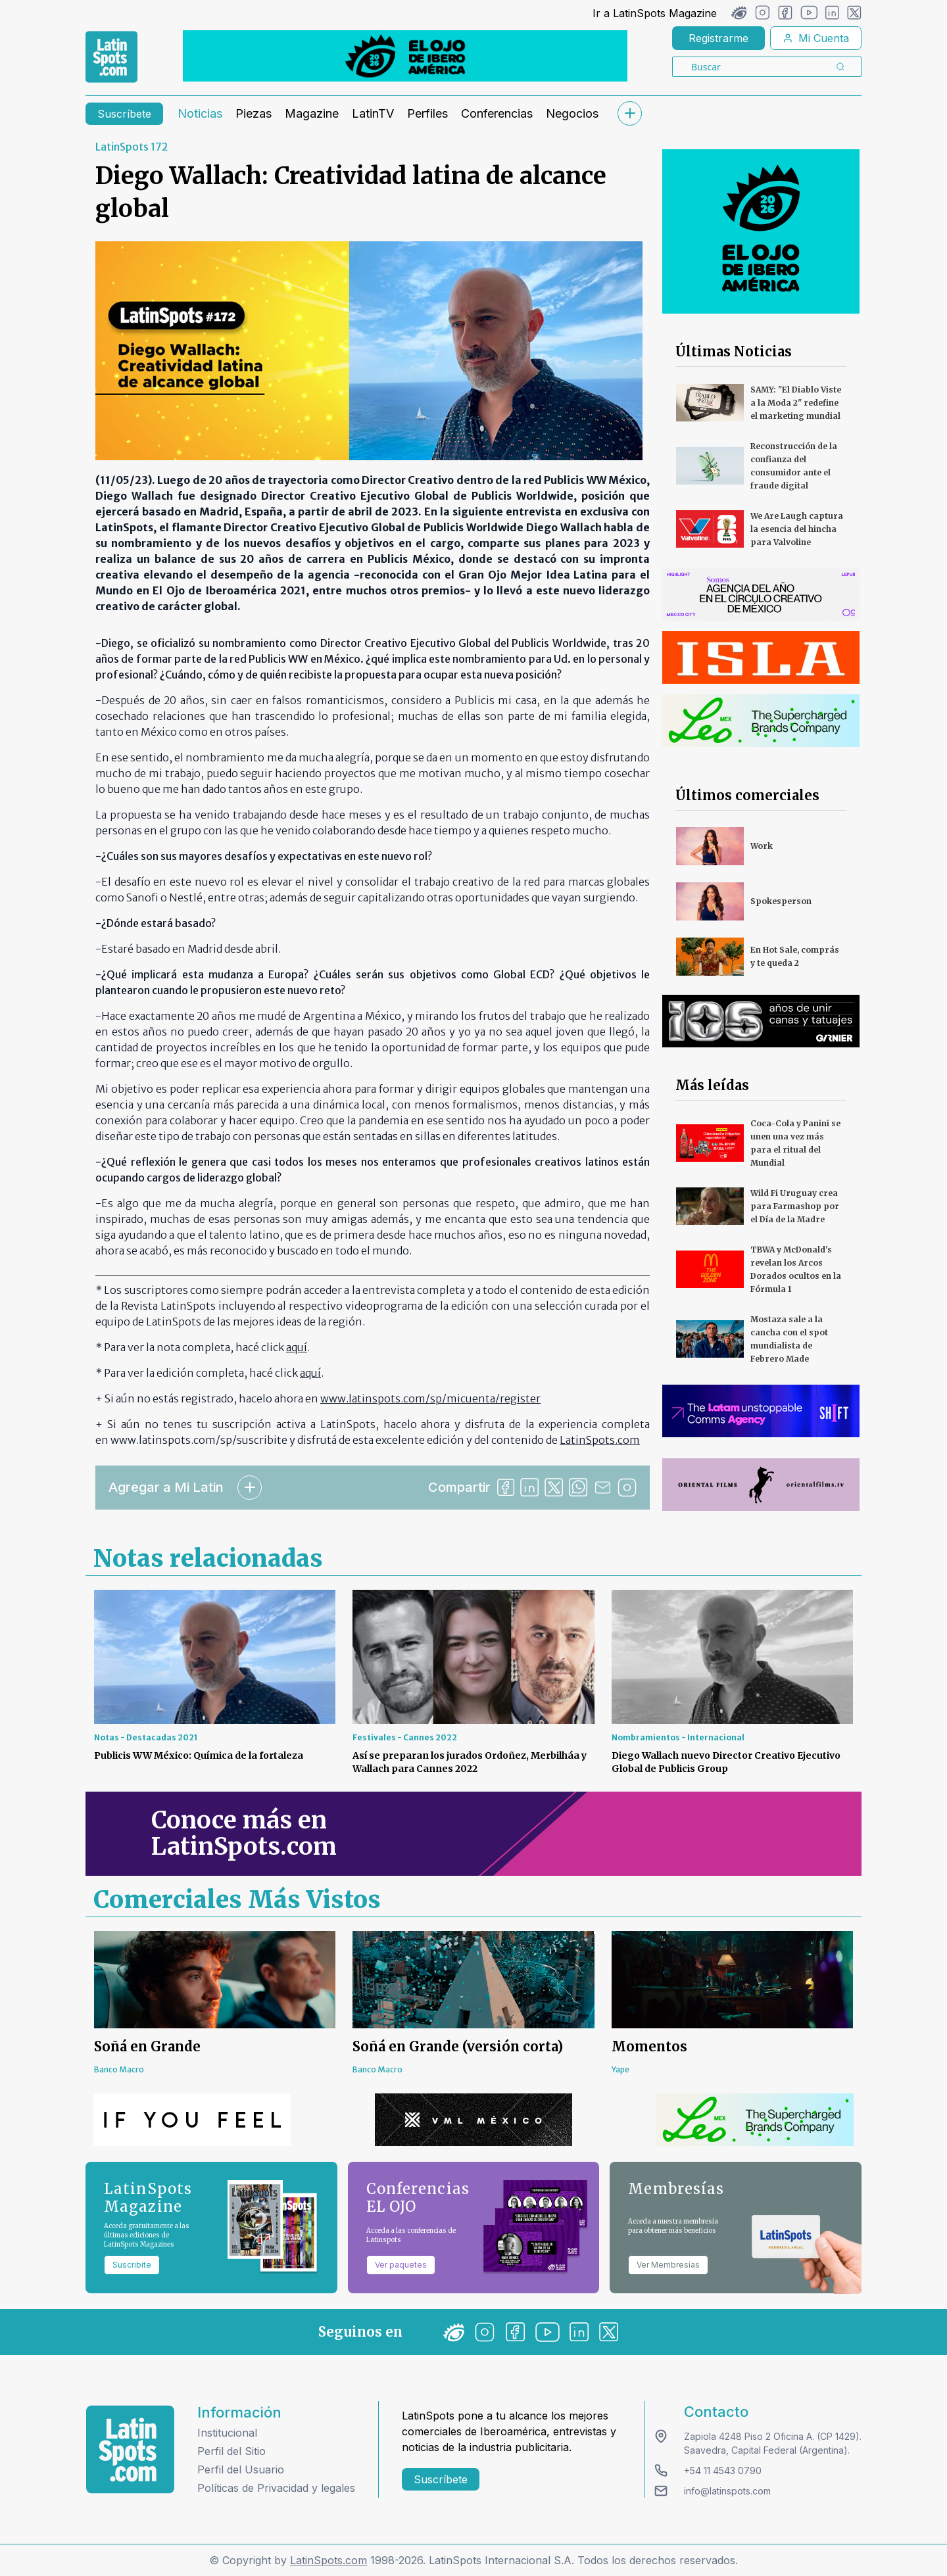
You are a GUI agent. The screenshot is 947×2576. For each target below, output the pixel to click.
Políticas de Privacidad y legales (276, 2487)
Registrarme (718, 38)
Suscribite (131, 2265)
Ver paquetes (401, 2265)
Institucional (227, 2432)
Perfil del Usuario (240, 2469)
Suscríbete (124, 113)
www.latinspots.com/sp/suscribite (198, 1439)
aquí (296, 1347)
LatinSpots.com (328, 2560)
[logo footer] (130, 2449)
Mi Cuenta (816, 38)
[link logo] (111, 57)
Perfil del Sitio (231, 2451)
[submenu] (629, 113)
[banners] (405, 56)
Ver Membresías (668, 2265)
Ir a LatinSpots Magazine (655, 13)
